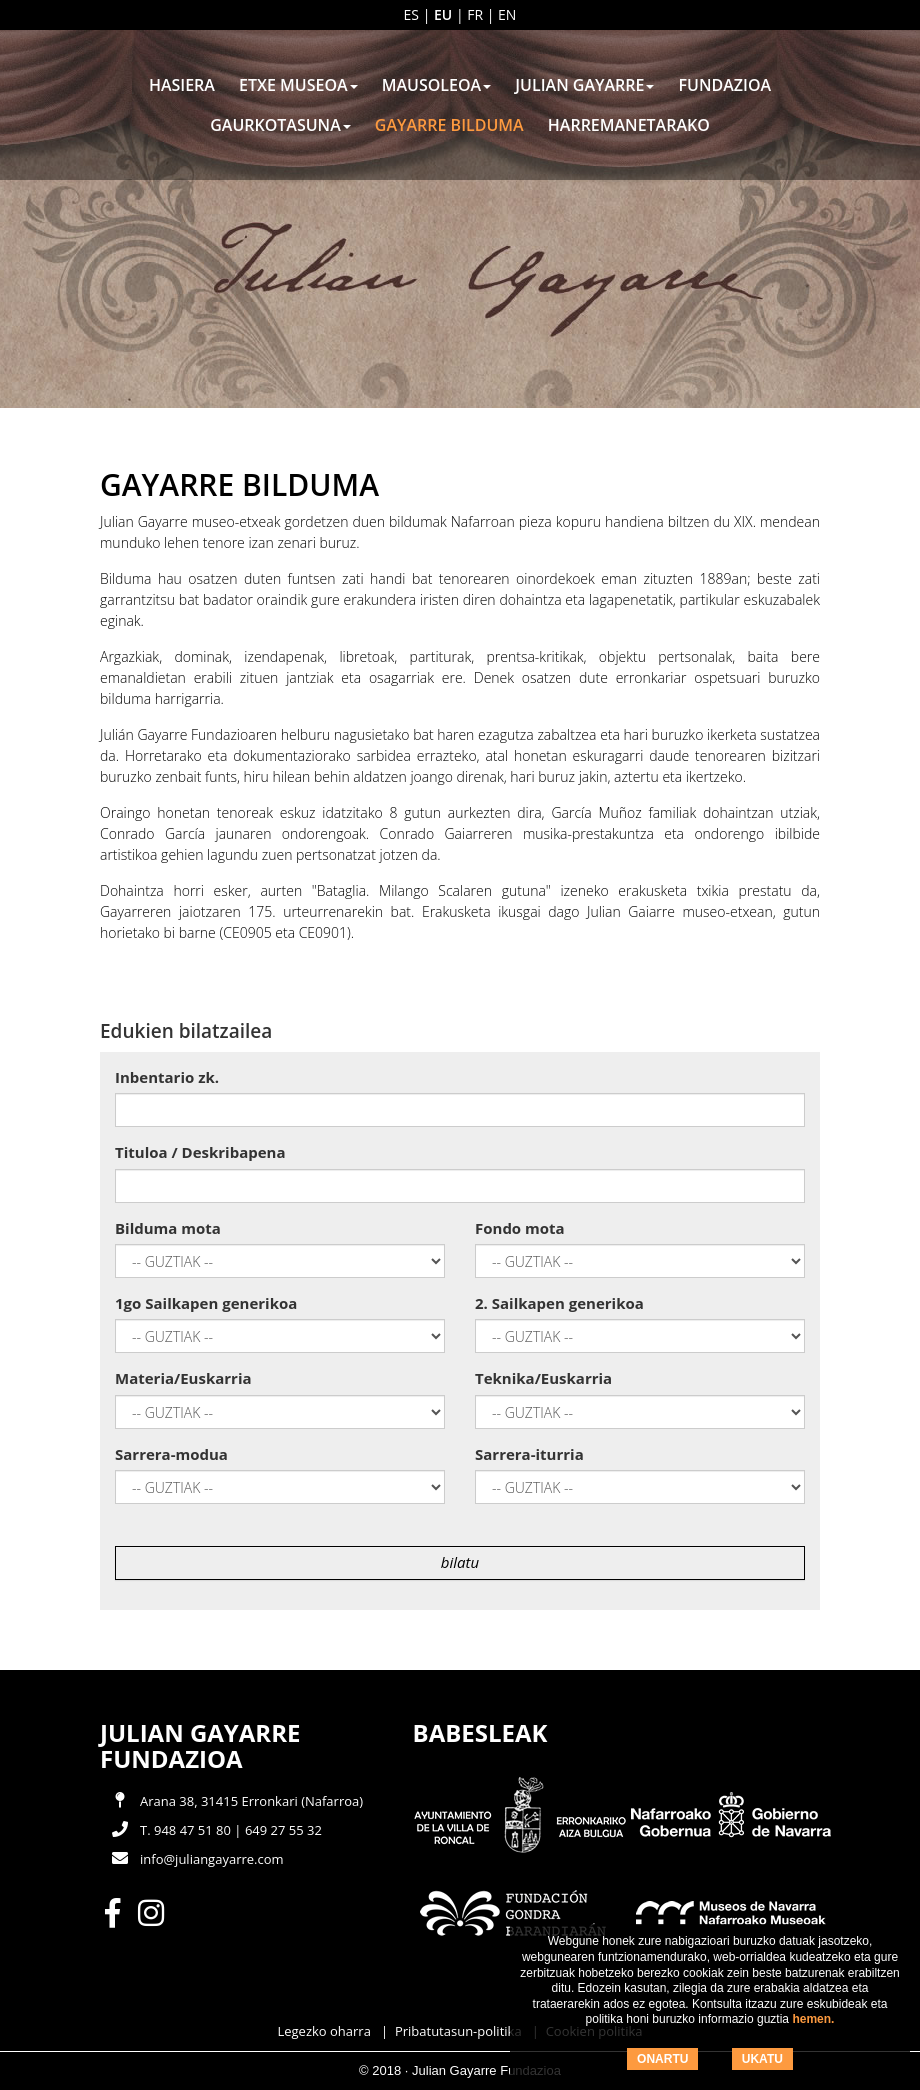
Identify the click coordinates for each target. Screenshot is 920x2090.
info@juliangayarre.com (212, 1859)
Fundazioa (725, 85)
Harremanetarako (629, 125)
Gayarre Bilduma (449, 125)
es (411, 14)
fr (475, 14)
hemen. (813, 2019)
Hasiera (182, 85)
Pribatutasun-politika (458, 2031)
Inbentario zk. (167, 1077)
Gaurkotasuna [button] (280, 125)
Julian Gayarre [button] (584, 85)
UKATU (762, 2059)
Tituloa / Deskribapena (200, 1152)
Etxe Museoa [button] (298, 85)
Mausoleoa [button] (436, 85)
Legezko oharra (323, 2031)
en (507, 14)
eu (443, 14)
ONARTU (662, 2059)
